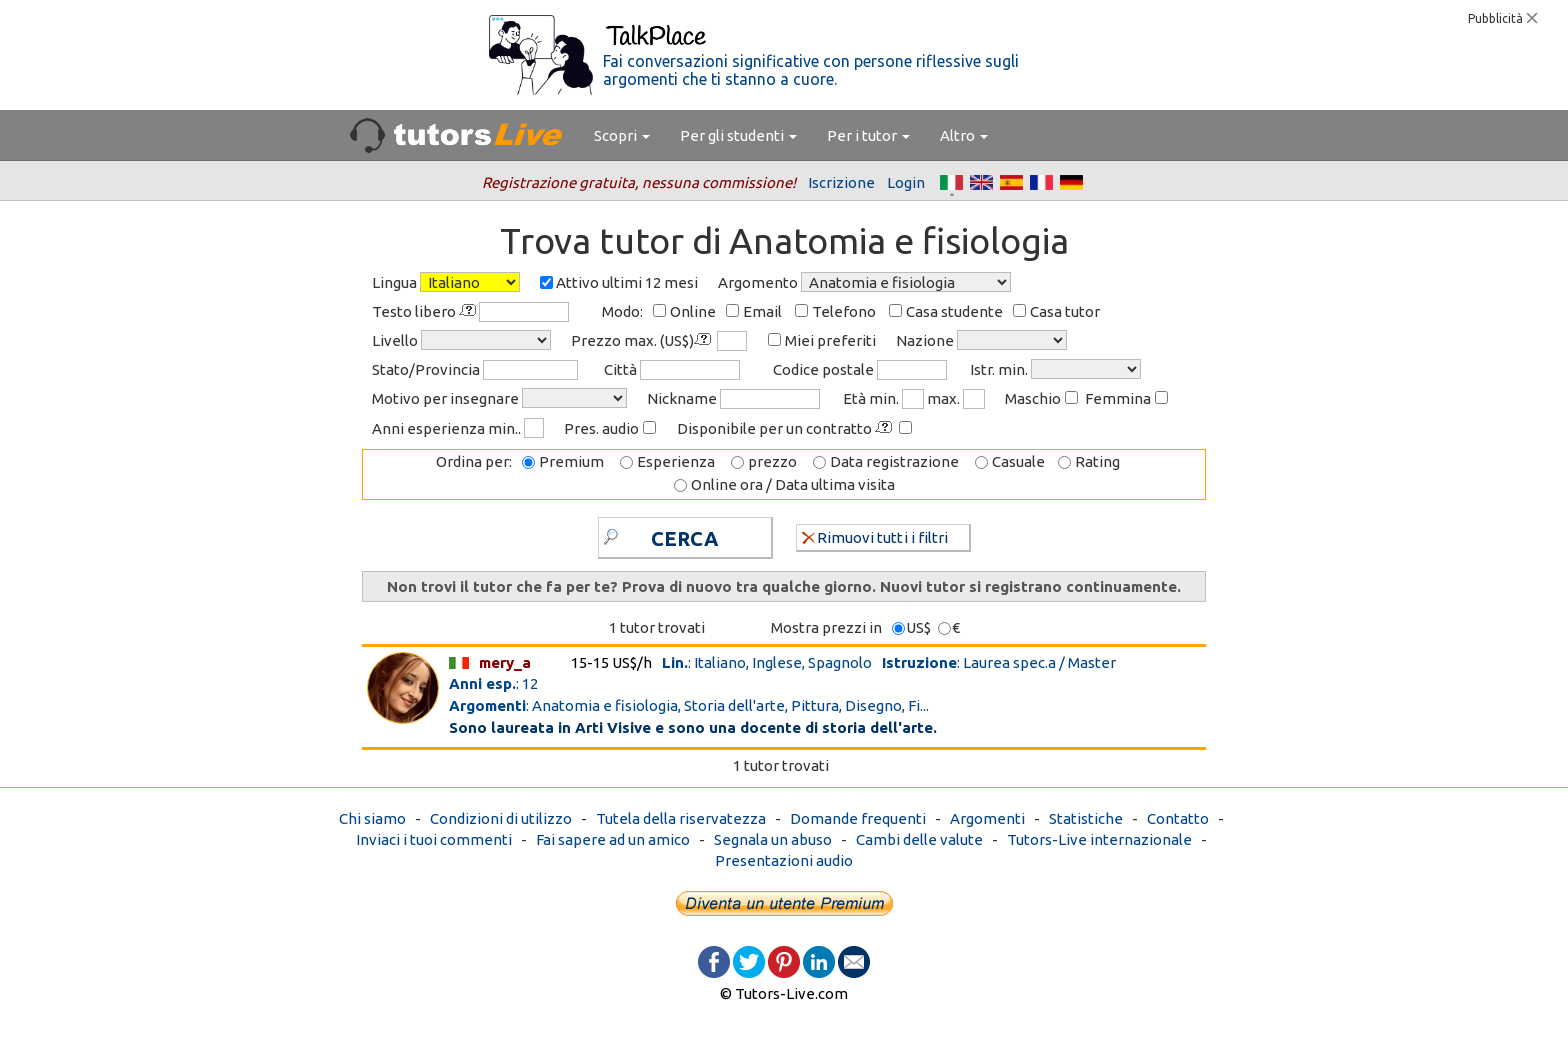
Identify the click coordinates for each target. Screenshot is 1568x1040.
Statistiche (1086, 818)
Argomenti (987, 818)
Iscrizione (841, 182)
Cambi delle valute (919, 839)
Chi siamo (372, 818)
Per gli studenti (738, 135)
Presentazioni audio (784, 860)
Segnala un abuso (773, 839)
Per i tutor (868, 135)
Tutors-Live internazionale (1099, 839)
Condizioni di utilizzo (501, 818)
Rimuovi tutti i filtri (875, 536)
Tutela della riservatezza (681, 818)
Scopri (622, 135)
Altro (964, 135)
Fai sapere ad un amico (613, 839)
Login (906, 182)
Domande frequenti (858, 818)
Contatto (1178, 818)
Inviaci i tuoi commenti (434, 839)
